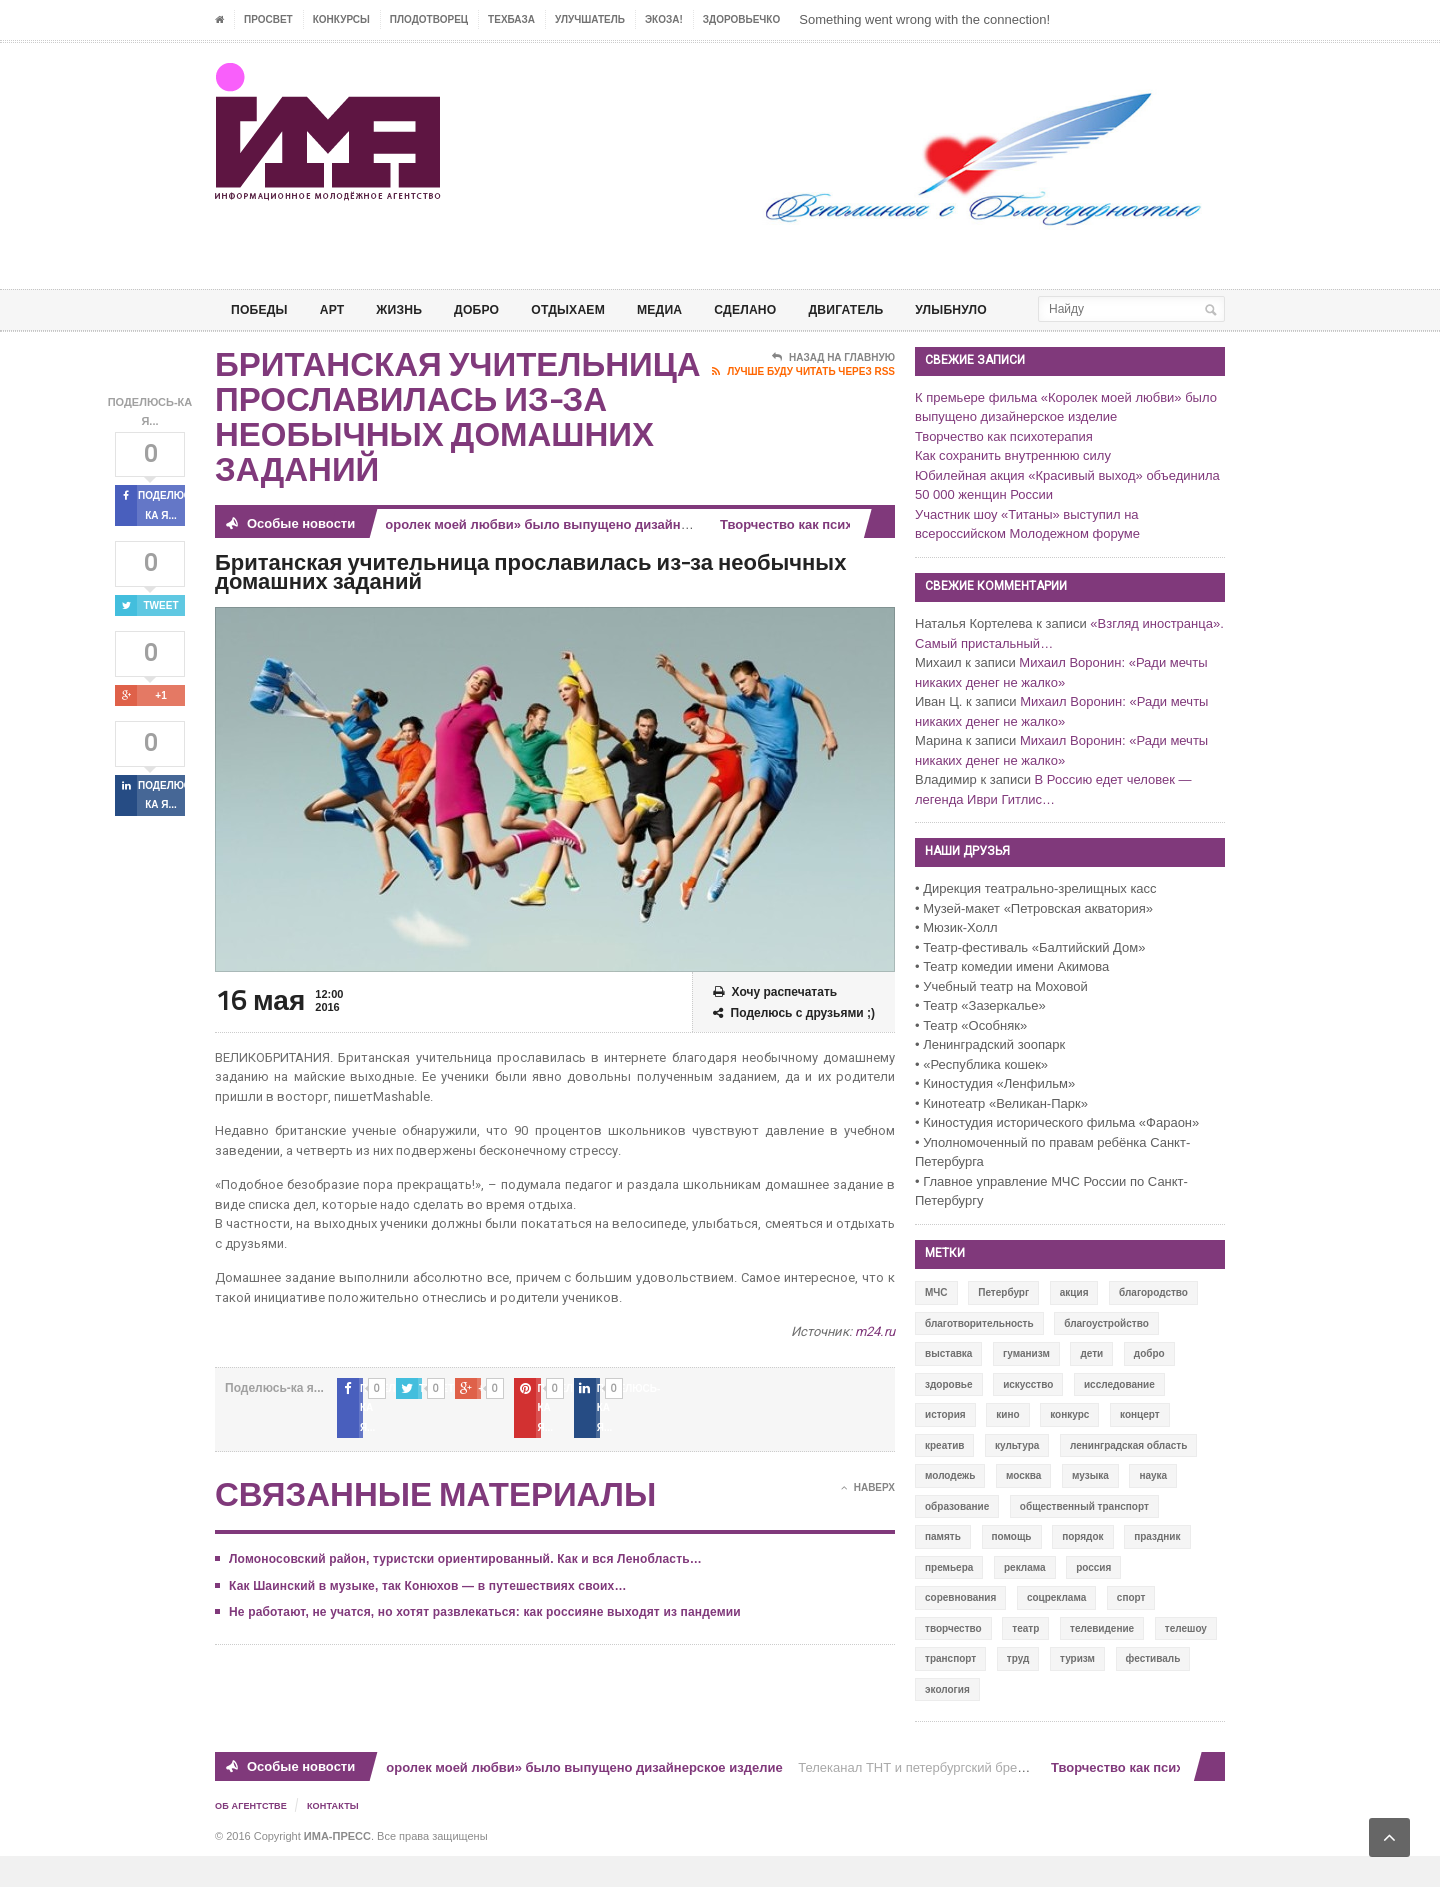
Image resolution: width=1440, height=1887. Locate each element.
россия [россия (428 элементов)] (1093, 1599)
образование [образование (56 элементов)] (957, 1538)
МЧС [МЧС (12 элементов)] (936, 1324)
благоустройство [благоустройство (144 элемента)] (1106, 1355)
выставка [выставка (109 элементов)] (948, 1385)
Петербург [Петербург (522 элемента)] (1003, 1324)
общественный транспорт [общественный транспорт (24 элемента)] (1084, 1538)
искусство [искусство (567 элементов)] (1028, 1416)
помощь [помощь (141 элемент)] (1012, 1568)
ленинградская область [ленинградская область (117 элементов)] (1128, 1477)
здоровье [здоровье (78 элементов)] (949, 1416)
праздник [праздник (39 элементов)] (1157, 1568)
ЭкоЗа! (664, 19)
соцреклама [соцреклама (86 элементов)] (1056, 1629)
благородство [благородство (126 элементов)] (1153, 1324)
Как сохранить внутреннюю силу (1013, 487)
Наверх (868, 1501)
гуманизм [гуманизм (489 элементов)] (1026, 1385)
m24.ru (875, 1363)
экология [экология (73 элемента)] (947, 1721)
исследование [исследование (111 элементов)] (1119, 1416)
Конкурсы (341, 19)
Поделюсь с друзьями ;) (794, 1045)
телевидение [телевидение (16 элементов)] (1102, 1660)
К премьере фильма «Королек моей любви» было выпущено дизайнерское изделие (514, 556)
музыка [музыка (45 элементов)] (1090, 1507)
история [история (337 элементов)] (945, 1446)
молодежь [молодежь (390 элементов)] (950, 1507)
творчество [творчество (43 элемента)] (953, 1660)
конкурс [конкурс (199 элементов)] (1069, 1446)
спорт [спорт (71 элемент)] (1131, 1629)
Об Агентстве (254, 1837)
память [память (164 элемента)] (943, 1568)
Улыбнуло (1010, 309)
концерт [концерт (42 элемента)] (1140, 1446)
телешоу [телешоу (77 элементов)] (1186, 1660)
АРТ (341, 309)
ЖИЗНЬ (413, 309)
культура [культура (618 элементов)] (1017, 1477)
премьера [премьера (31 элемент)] (949, 1599)
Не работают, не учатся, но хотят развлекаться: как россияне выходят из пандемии (478, 1625)
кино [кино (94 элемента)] (1007, 1446)
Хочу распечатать (775, 1024)
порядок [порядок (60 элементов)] (1082, 1568)
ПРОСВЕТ (268, 19)
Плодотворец (429, 19)
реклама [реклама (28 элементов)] (1025, 1599)
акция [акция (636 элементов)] (1074, 1324)
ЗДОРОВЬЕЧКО (741, 19)
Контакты (341, 1837)
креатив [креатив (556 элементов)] (944, 1477)
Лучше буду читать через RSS (803, 404)
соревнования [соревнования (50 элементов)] (960, 1629)
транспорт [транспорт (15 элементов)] (950, 1690)
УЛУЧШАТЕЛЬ (590, 19)
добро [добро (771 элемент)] (1149, 1385)
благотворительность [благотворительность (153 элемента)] (979, 1355)
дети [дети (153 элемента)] (1091, 1385)
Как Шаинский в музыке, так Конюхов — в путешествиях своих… (423, 1598)
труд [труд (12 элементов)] (1018, 1690)
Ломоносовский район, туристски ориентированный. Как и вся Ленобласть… (460, 1572)
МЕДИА (694, 309)
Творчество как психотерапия (822, 556)
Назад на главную (833, 390)
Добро (496, 309)
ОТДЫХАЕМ (595, 309)
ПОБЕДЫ (263, 309)
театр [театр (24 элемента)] (1025, 1660)
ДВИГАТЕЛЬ (896, 309)
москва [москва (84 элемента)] (1023, 1507)
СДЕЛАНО (787, 309)
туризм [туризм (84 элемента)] (1077, 1690)
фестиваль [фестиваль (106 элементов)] (1153, 1690)
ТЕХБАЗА (511, 19)
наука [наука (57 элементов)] (1153, 1507)
